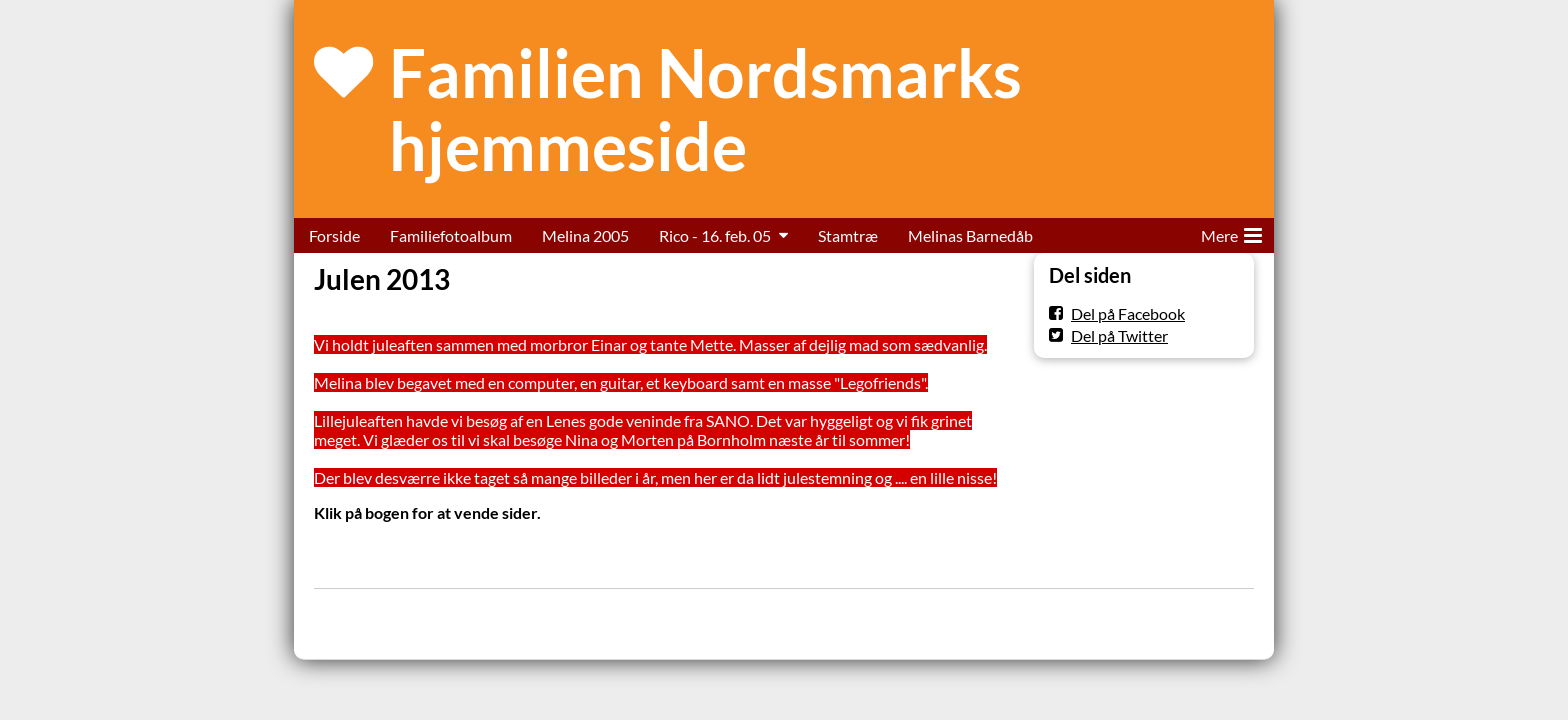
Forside (334, 235)
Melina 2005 (585, 235)
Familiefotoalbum (451, 235)
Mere (1231, 232)
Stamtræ (848, 235)
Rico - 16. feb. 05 (715, 235)
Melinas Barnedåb (970, 235)
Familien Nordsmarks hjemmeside (705, 109)
